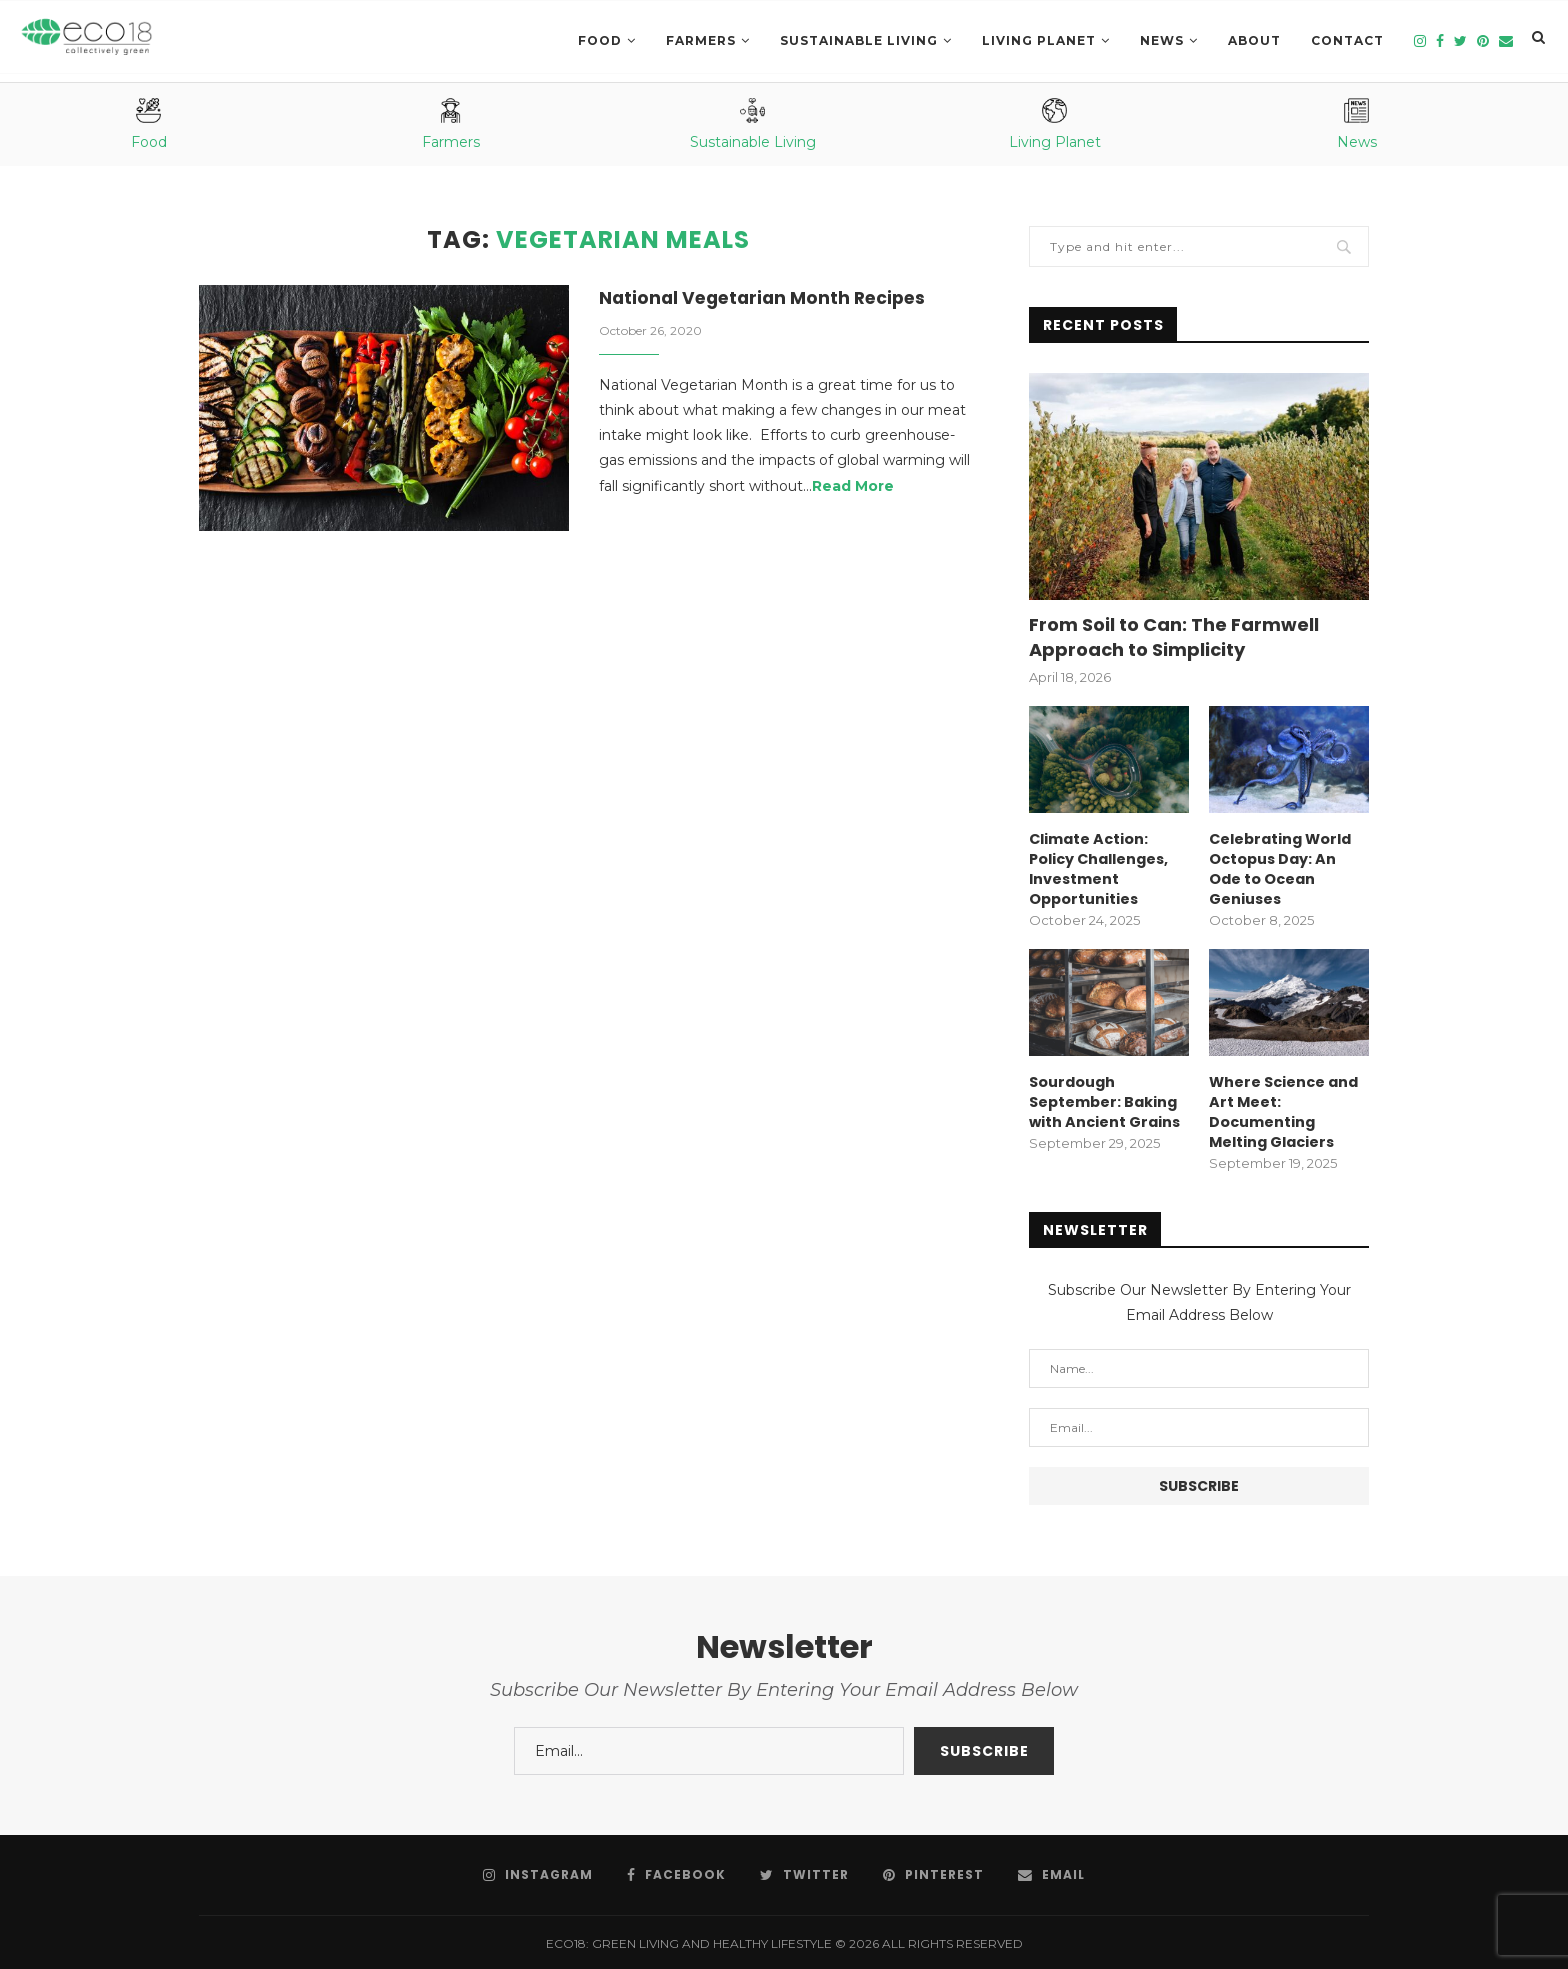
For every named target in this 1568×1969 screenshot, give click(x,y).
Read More (853, 487)
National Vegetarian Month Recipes (767, 298)
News (1162, 40)
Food (600, 40)
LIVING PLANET (1039, 40)
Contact (1347, 40)
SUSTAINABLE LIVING (859, 40)
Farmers (701, 40)
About (1254, 40)
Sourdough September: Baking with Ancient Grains (1104, 1099)
